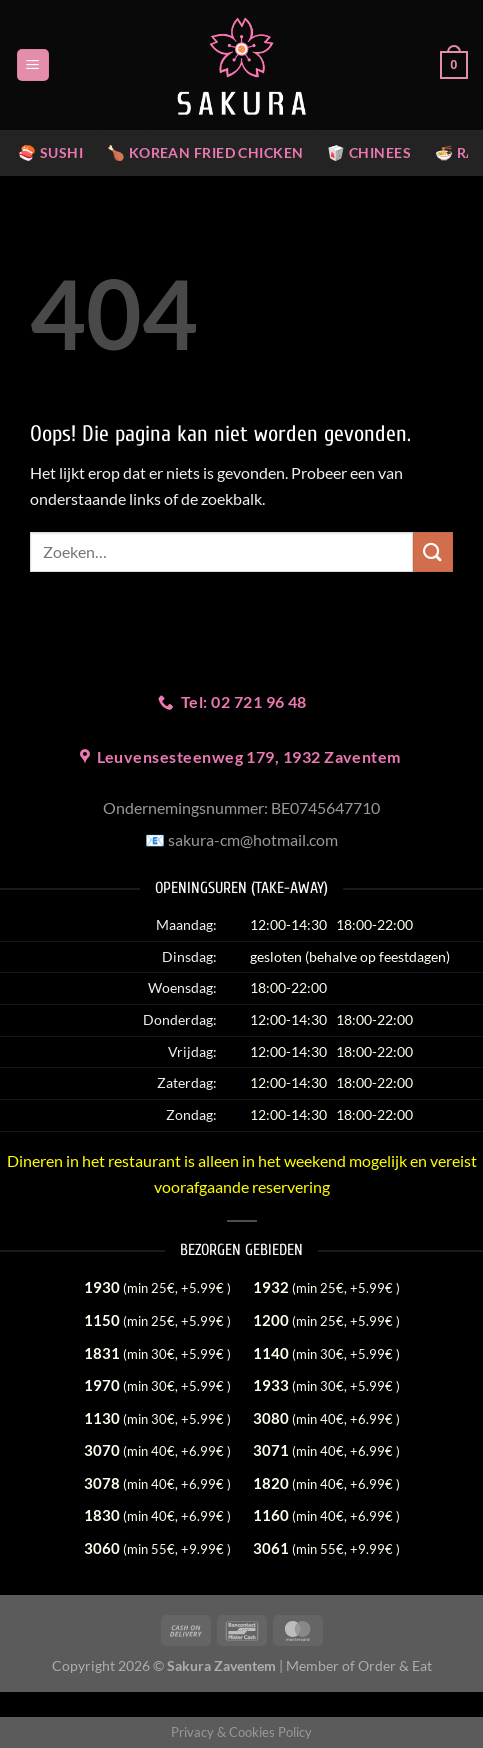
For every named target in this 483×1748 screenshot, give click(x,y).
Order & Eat (395, 1665)
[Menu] (33, 65)
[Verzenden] (433, 551)
